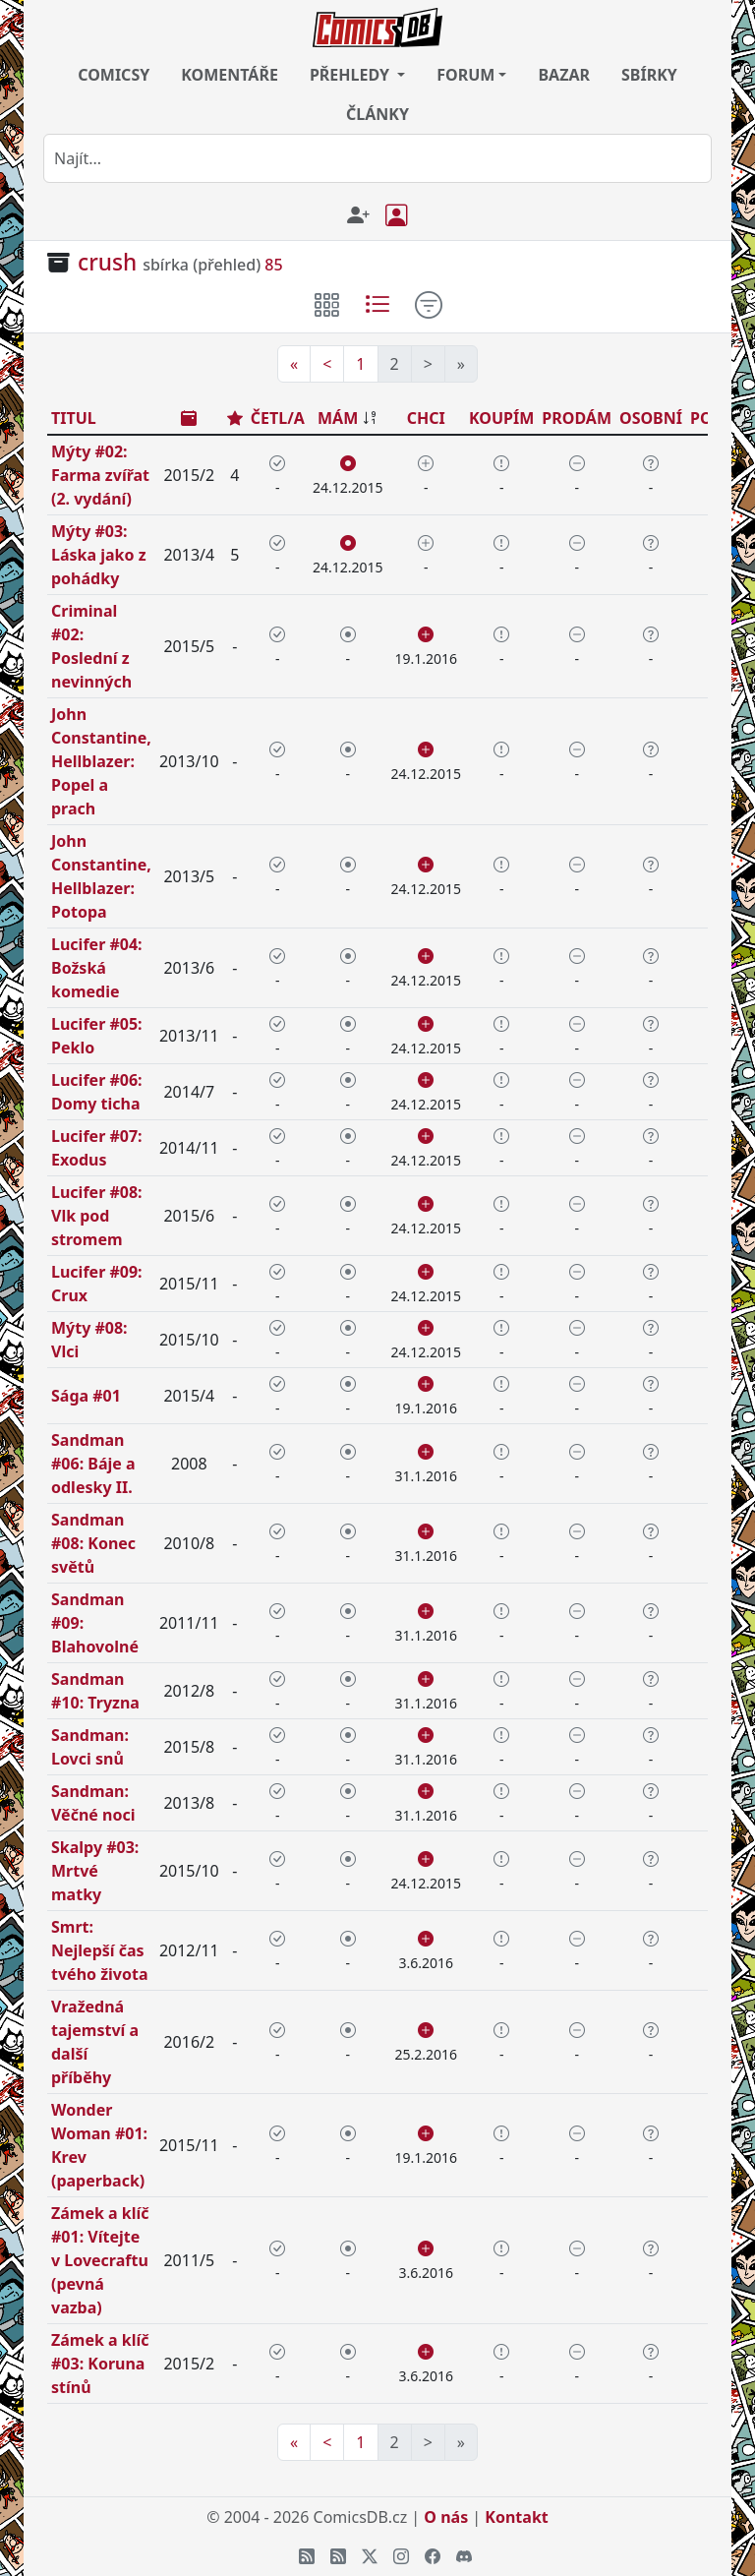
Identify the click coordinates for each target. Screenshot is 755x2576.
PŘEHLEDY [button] (351, 75)
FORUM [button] (465, 75)
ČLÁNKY (377, 114)
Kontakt (516, 2517)
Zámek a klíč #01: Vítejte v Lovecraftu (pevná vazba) (100, 2260)
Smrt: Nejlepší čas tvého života (99, 1950)
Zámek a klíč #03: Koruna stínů (100, 2363)
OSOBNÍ (650, 418)
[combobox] (377, 158)
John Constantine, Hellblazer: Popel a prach (101, 761)
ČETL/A (278, 418)
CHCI (426, 418)
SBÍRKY (649, 75)
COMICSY (113, 75)
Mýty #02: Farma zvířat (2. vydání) (100, 475)
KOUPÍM (501, 418)
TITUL (73, 418)
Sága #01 (86, 1396)
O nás (446, 2517)
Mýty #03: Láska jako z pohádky (98, 554)
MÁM (338, 418)
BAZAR (564, 75)
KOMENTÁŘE (229, 75)
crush (107, 262)
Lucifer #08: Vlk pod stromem (97, 1215)
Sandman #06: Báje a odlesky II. (93, 1463)
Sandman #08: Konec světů (93, 1543)
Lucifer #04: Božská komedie (97, 967)
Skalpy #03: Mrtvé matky (95, 1870)
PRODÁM (576, 418)
